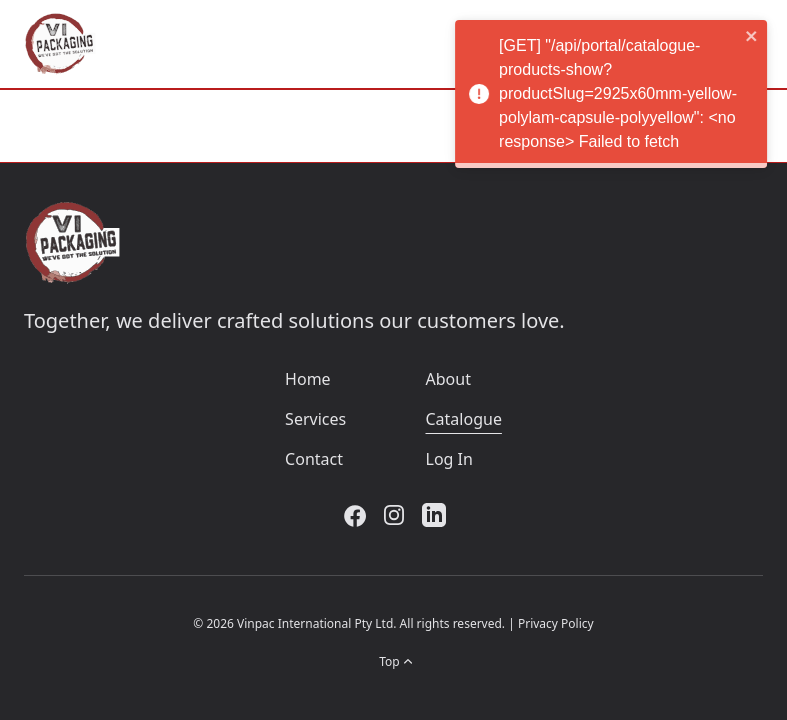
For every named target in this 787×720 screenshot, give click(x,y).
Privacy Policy (556, 623)
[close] (758, 36)
